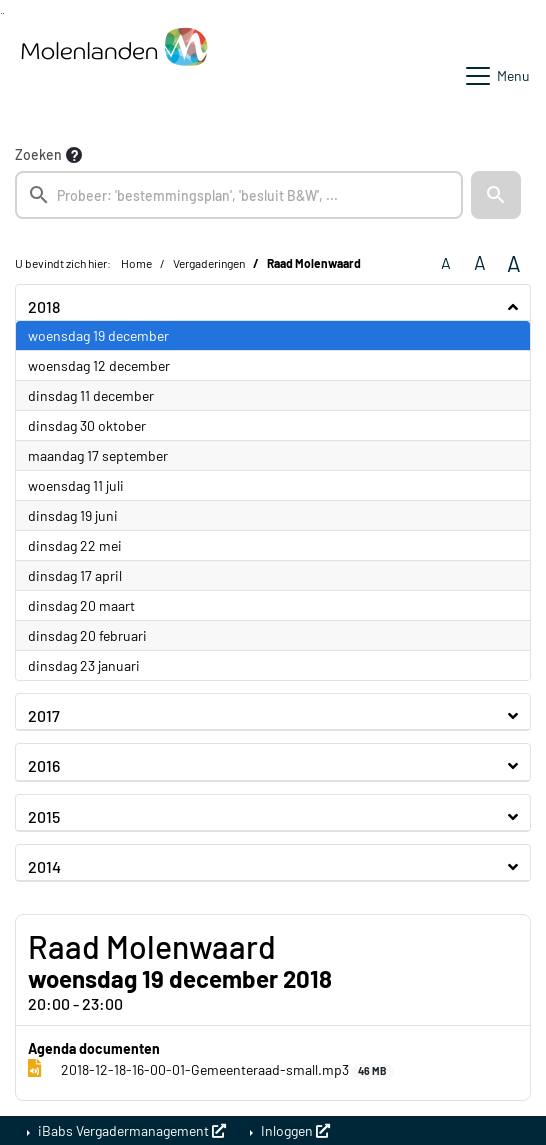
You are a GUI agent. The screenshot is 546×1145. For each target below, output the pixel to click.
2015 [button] (44, 816)
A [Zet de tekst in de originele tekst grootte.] (446, 262)
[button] (496, 195)
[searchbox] (239, 195)
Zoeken (38, 154)
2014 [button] (44, 866)
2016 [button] (44, 765)
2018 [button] (44, 306)
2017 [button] (44, 715)
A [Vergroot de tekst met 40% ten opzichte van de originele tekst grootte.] (514, 263)
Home (136, 263)
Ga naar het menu (3, 13)
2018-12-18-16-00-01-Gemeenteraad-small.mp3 (211, 1070)
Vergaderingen (209, 263)
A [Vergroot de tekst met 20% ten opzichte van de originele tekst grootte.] (480, 262)
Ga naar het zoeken (1, 13)
